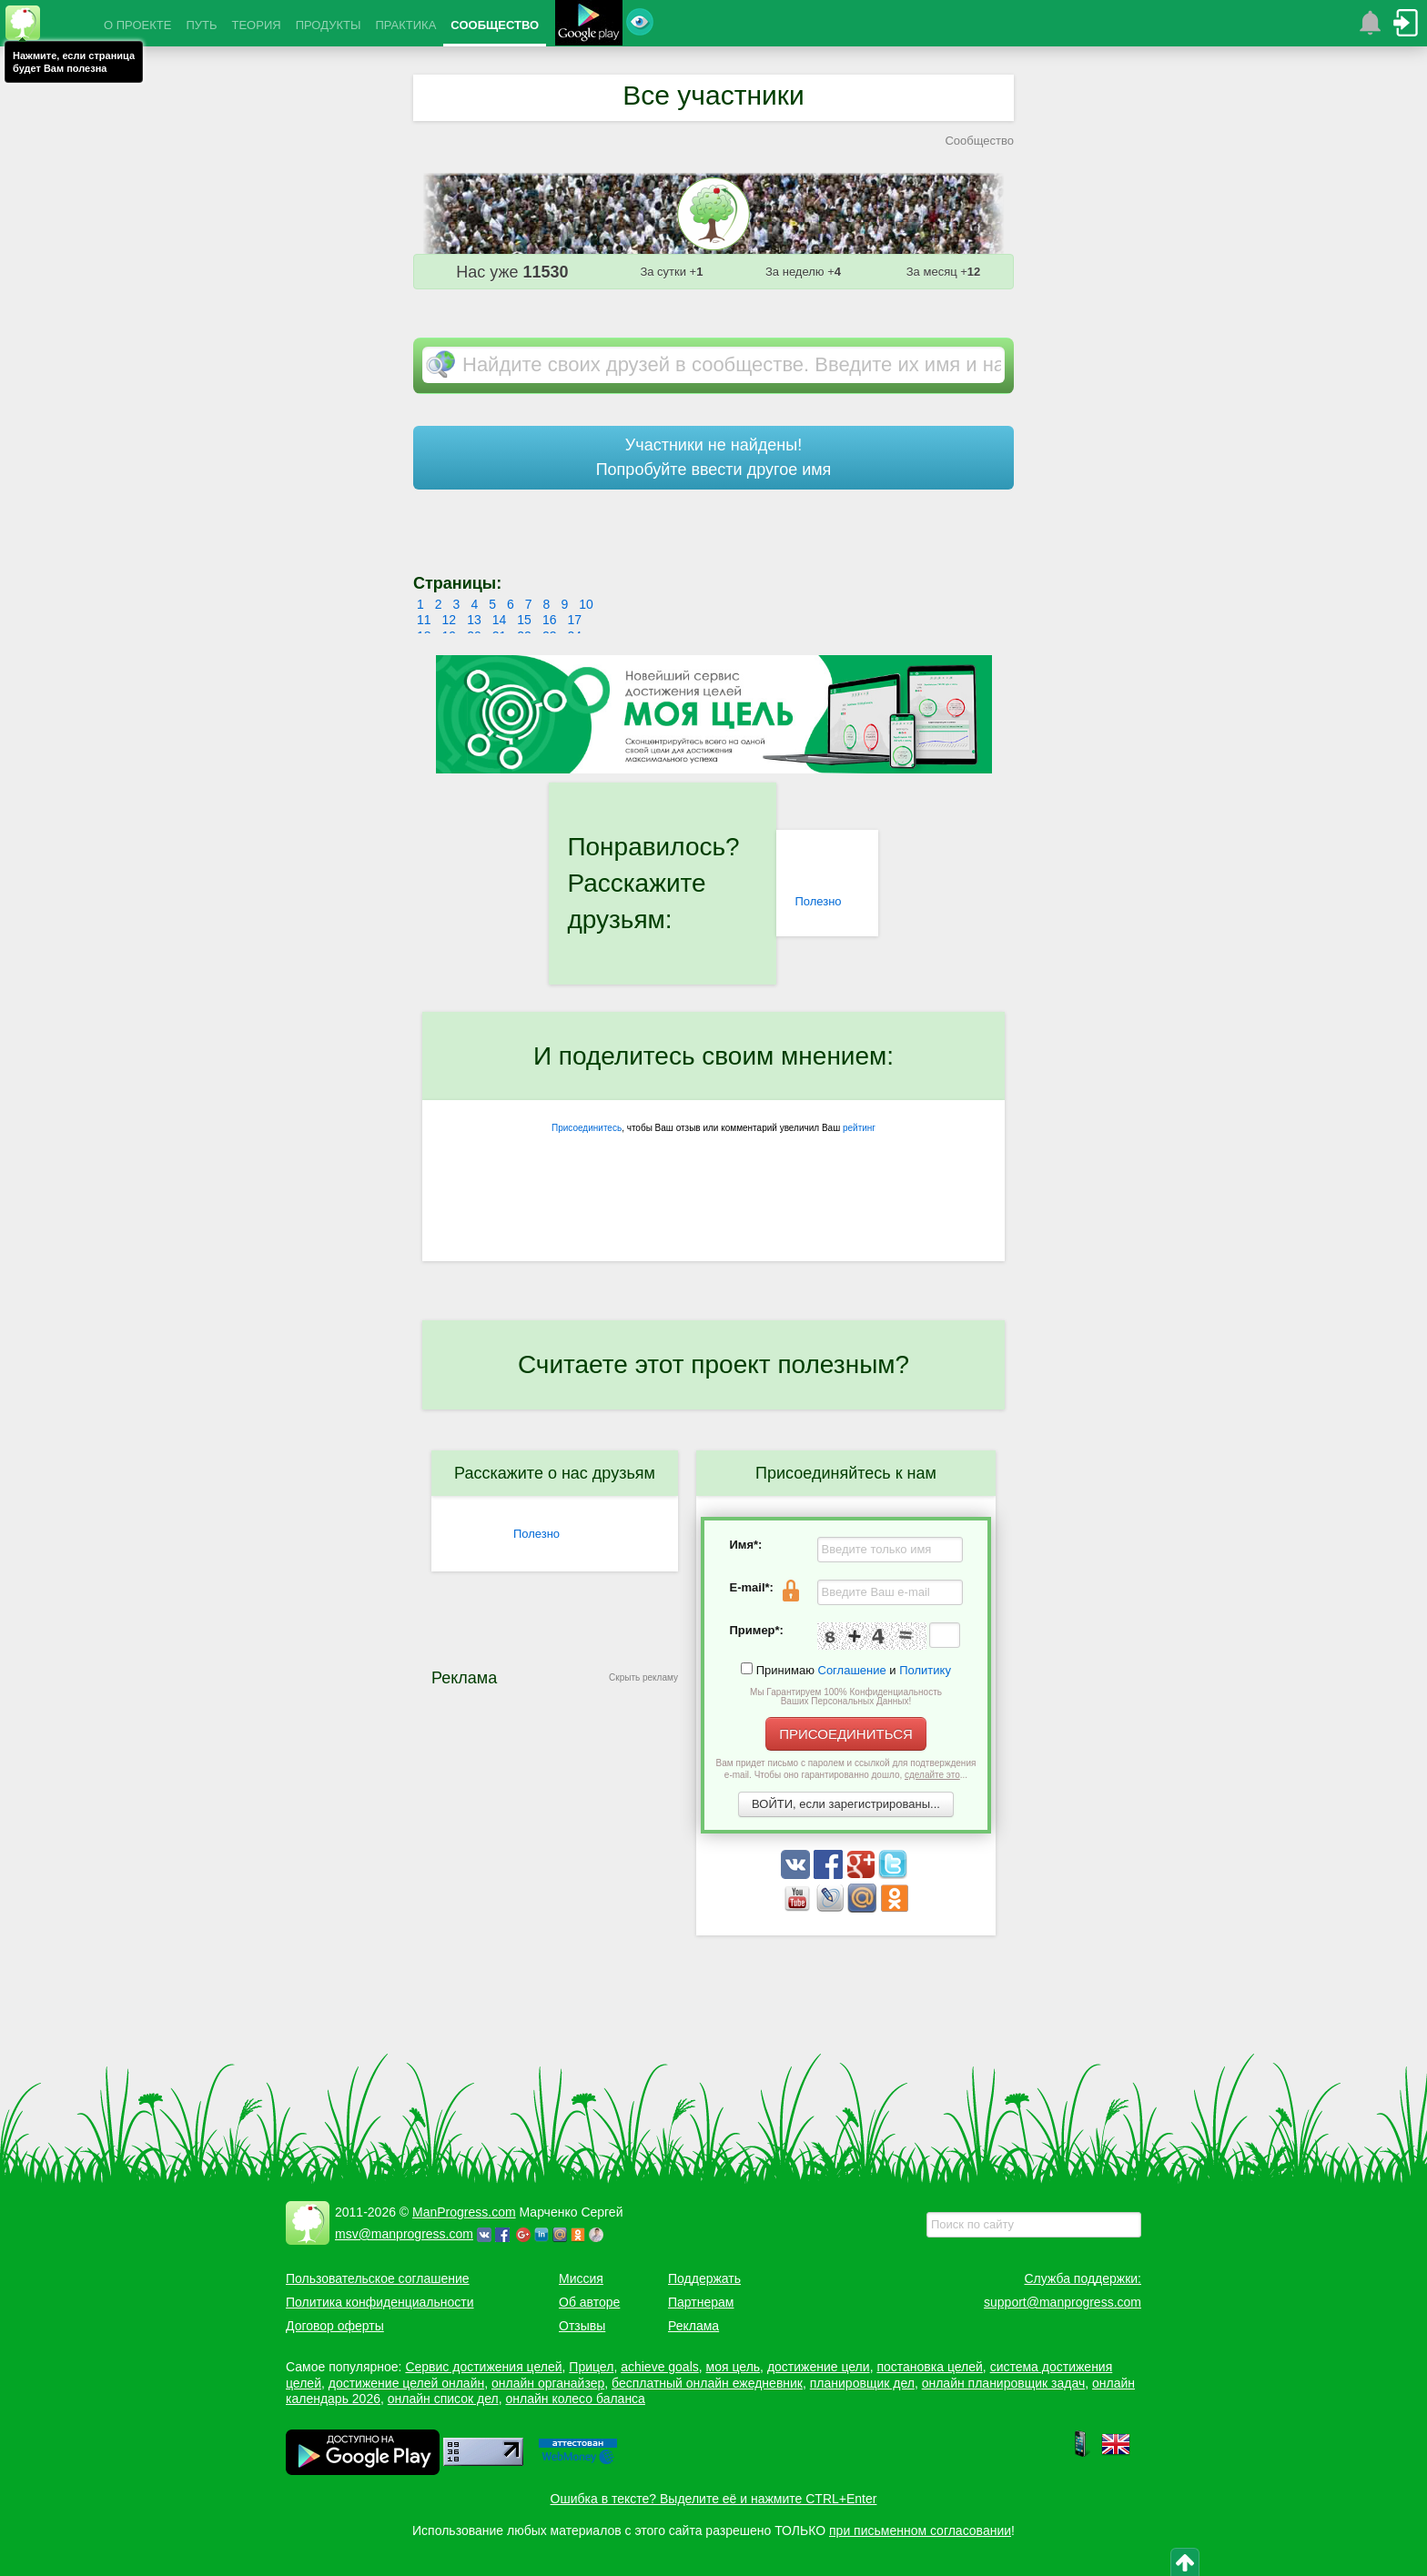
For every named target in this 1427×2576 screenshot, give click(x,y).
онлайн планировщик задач (1004, 2383)
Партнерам (701, 2302)
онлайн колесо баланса (574, 2398)
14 (499, 619)
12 (449, 619)
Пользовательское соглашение (378, 2278)
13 (474, 619)
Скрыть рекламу (643, 1677)
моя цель (733, 2366)
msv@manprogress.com (404, 2234)
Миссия (581, 2278)
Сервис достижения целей (483, 2366)
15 (524, 619)
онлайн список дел (443, 2398)
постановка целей (929, 2366)
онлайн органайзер (547, 2383)
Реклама (693, 2325)
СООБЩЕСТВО (494, 25)
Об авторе (589, 2302)
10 (586, 604)
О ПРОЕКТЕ (137, 25)
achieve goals (660, 2366)
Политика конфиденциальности (380, 2302)
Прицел (591, 2366)
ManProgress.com (464, 2212)
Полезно (817, 901)
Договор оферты (335, 2325)
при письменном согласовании (920, 2530)
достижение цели (818, 2366)
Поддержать (704, 2278)
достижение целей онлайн (406, 2383)
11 (424, 619)
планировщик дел (862, 2383)
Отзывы (582, 2325)
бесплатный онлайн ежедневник (707, 2383)
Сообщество (979, 140)
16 (549, 619)
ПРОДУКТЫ (328, 25)
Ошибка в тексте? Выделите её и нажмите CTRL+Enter (714, 2498)
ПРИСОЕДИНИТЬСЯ (846, 1734)
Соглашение (852, 1670)
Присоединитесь (587, 1128)
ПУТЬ (201, 25)
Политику (925, 1670)
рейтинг (859, 1128)
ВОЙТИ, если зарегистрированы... (846, 1804)
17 (574, 619)
